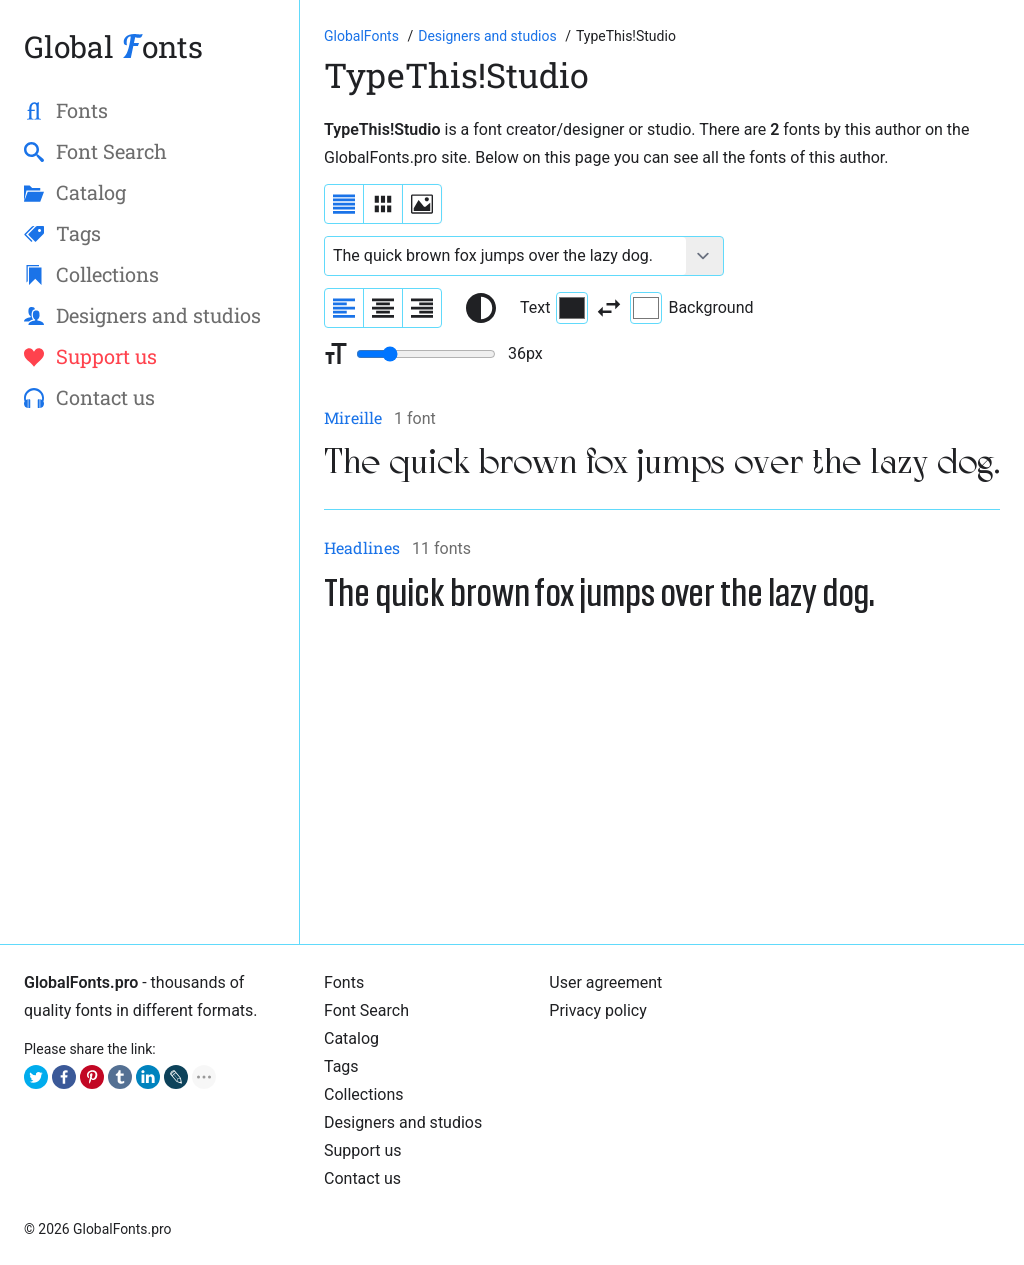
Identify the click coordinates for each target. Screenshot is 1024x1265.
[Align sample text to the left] (344, 308)
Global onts (113, 46)
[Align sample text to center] (383, 308)
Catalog (351, 1038)
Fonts (344, 982)
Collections (364, 1094)
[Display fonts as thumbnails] (422, 204)
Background (691, 308)
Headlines (362, 547)
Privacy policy (598, 1010)
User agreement (605, 982)
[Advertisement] (662, 780)
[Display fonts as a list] (344, 204)
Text (554, 308)
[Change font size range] (426, 354)
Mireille (353, 417)
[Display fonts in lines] (383, 204)
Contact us (362, 1178)
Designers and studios (403, 1122)
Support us (363, 1150)
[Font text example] (505, 256)
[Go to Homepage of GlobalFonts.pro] (363, 36)
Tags (341, 1066)
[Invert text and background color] (609, 308)
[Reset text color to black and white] (481, 308)
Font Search (366, 1010)
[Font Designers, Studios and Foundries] (489, 36)
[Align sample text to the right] (422, 308)
